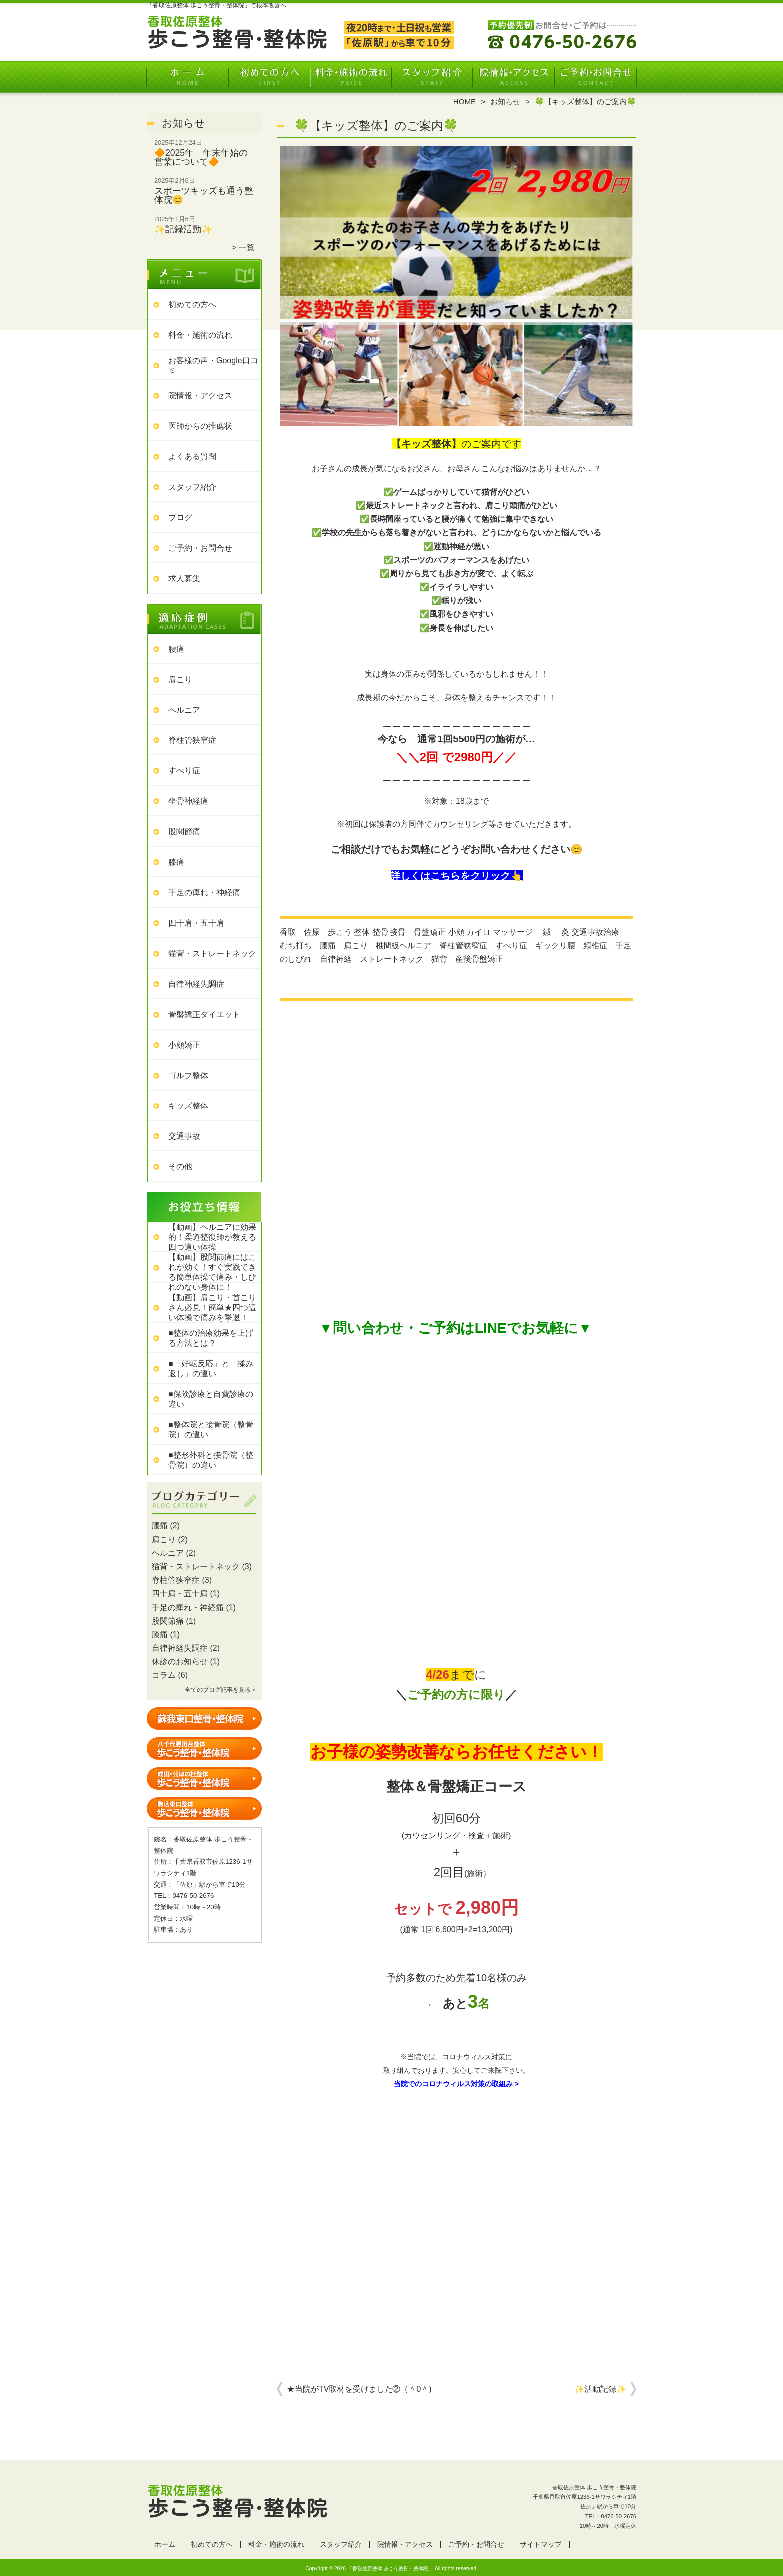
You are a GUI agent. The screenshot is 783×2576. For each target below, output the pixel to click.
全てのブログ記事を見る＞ (221, 1689)
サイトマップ (541, 2544)
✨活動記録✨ (600, 2389)
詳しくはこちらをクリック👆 (457, 875)
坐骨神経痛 (188, 801)
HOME (464, 101)
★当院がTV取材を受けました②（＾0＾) (359, 2389)
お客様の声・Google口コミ (213, 365)
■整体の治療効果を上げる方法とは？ (210, 1338)
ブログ (180, 517)
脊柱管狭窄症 (192, 740)
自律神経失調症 (196, 984)
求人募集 (184, 578)
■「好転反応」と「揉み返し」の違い (210, 1368)
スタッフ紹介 (432, 77)
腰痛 (176, 649)
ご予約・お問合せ (595, 77)
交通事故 (184, 1136)
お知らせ (505, 101)
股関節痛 (184, 831)
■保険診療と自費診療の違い (210, 1399)
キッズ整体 (188, 1106)
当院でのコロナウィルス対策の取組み (453, 2084)
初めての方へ (269, 77)
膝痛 (176, 862)
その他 (180, 1166)
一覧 (246, 247)
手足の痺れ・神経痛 (204, 892)
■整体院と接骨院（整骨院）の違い (210, 1429)
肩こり (180, 679)
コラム (164, 1675)
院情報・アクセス (513, 77)
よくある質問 (192, 456)
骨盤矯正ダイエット (204, 1014)
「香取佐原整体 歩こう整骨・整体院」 (390, 2568)
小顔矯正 (184, 1045)
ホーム (188, 77)
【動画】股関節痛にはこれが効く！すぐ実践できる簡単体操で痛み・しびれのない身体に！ (212, 1272)
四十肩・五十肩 (196, 923)
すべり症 (184, 770)
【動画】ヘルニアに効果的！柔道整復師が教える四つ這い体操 (212, 1237)
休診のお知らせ (180, 1661)
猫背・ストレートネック (212, 953)
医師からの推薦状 (200, 426)
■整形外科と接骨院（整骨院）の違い (210, 1460)
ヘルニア (184, 710)
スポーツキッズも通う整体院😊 (203, 195)
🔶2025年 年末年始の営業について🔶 (201, 157)
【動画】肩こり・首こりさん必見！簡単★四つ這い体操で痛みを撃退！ (212, 1307)
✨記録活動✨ (183, 229)
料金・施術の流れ (351, 77)
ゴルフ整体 (188, 1075)
